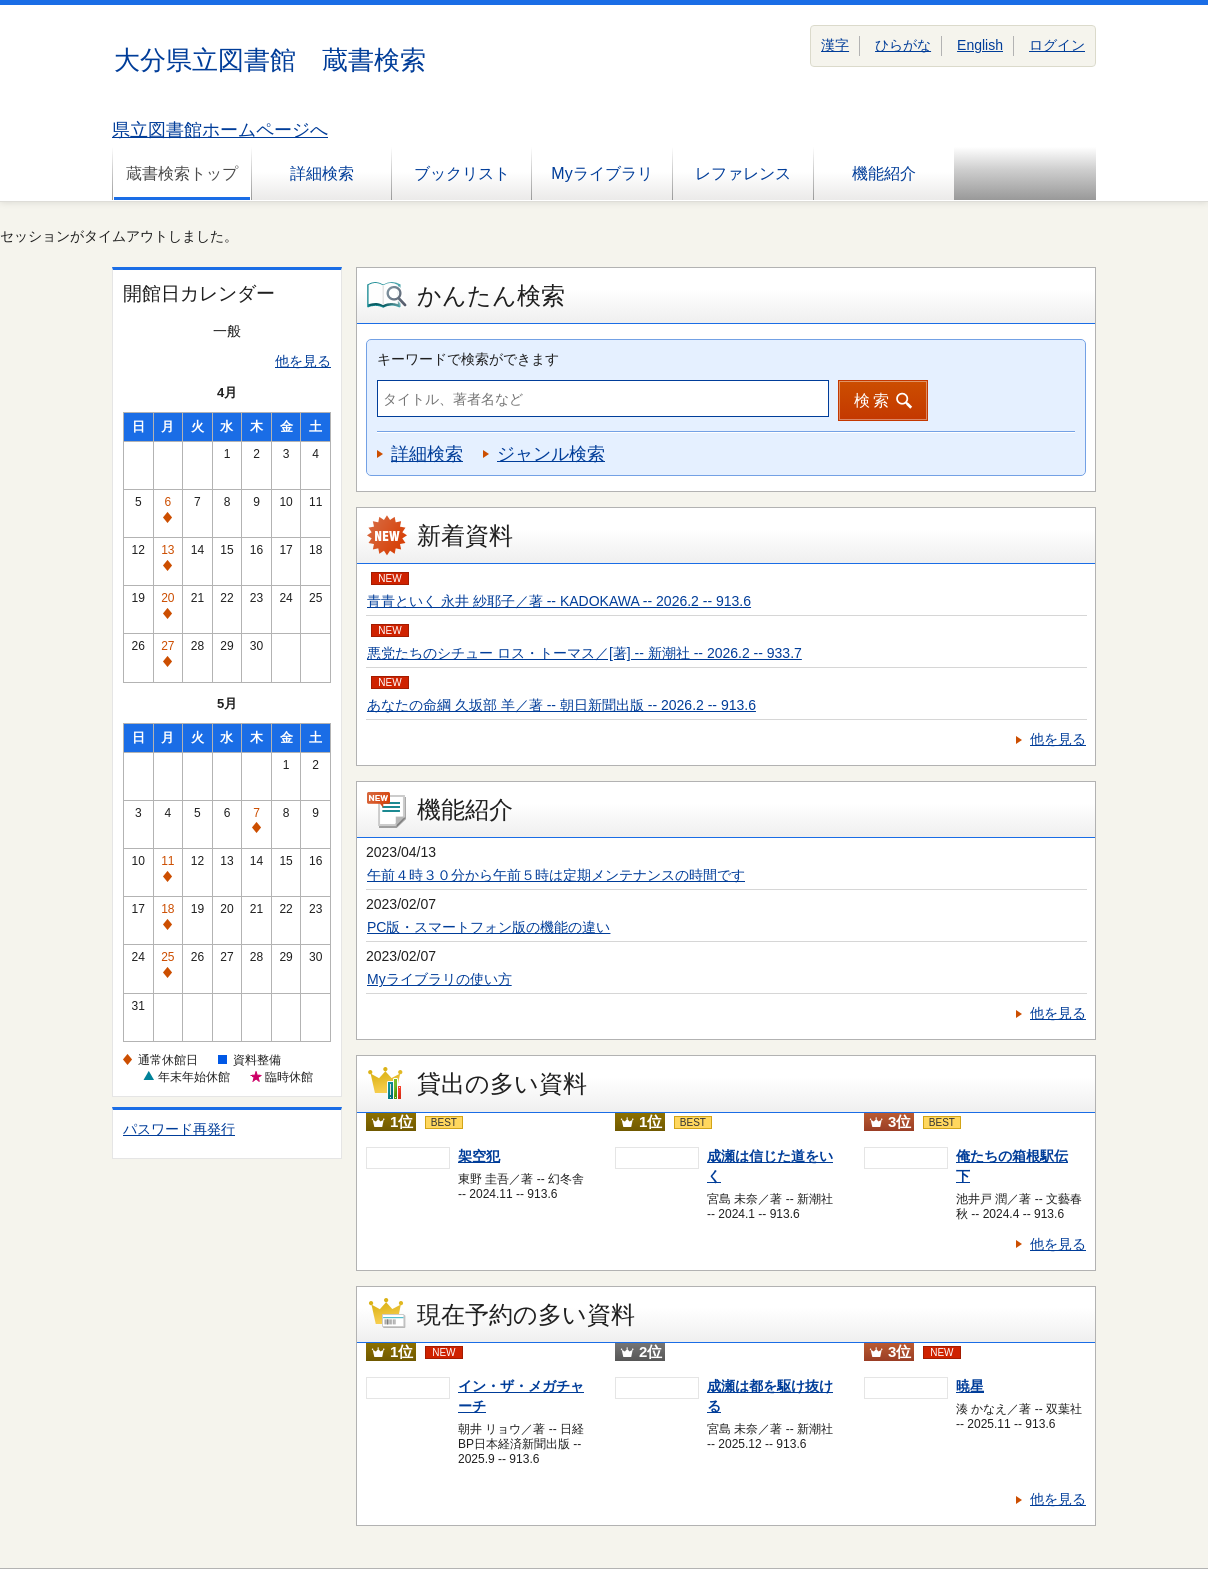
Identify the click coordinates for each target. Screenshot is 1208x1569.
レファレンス (743, 173)
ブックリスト (462, 173)
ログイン (1057, 45)
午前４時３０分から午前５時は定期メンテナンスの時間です (556, 875)
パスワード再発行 (179, 1129)
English (980, 45)
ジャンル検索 (551, 454)
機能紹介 (884, 173)
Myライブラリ (601, 173)
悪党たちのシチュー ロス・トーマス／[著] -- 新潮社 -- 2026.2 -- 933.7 (584, 653)
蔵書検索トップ (182, 173)
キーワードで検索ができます (468, 359)
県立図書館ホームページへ (220, 130)
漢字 (835, 45)
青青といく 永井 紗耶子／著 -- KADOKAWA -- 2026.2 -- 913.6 (559, 601)
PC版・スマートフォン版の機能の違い (488, 927)
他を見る (303, 361)
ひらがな (903, 45)
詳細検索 (322, 173)
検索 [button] (873, 400)
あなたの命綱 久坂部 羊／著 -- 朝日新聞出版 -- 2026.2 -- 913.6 (561, 705)
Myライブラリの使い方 (439, 979)
